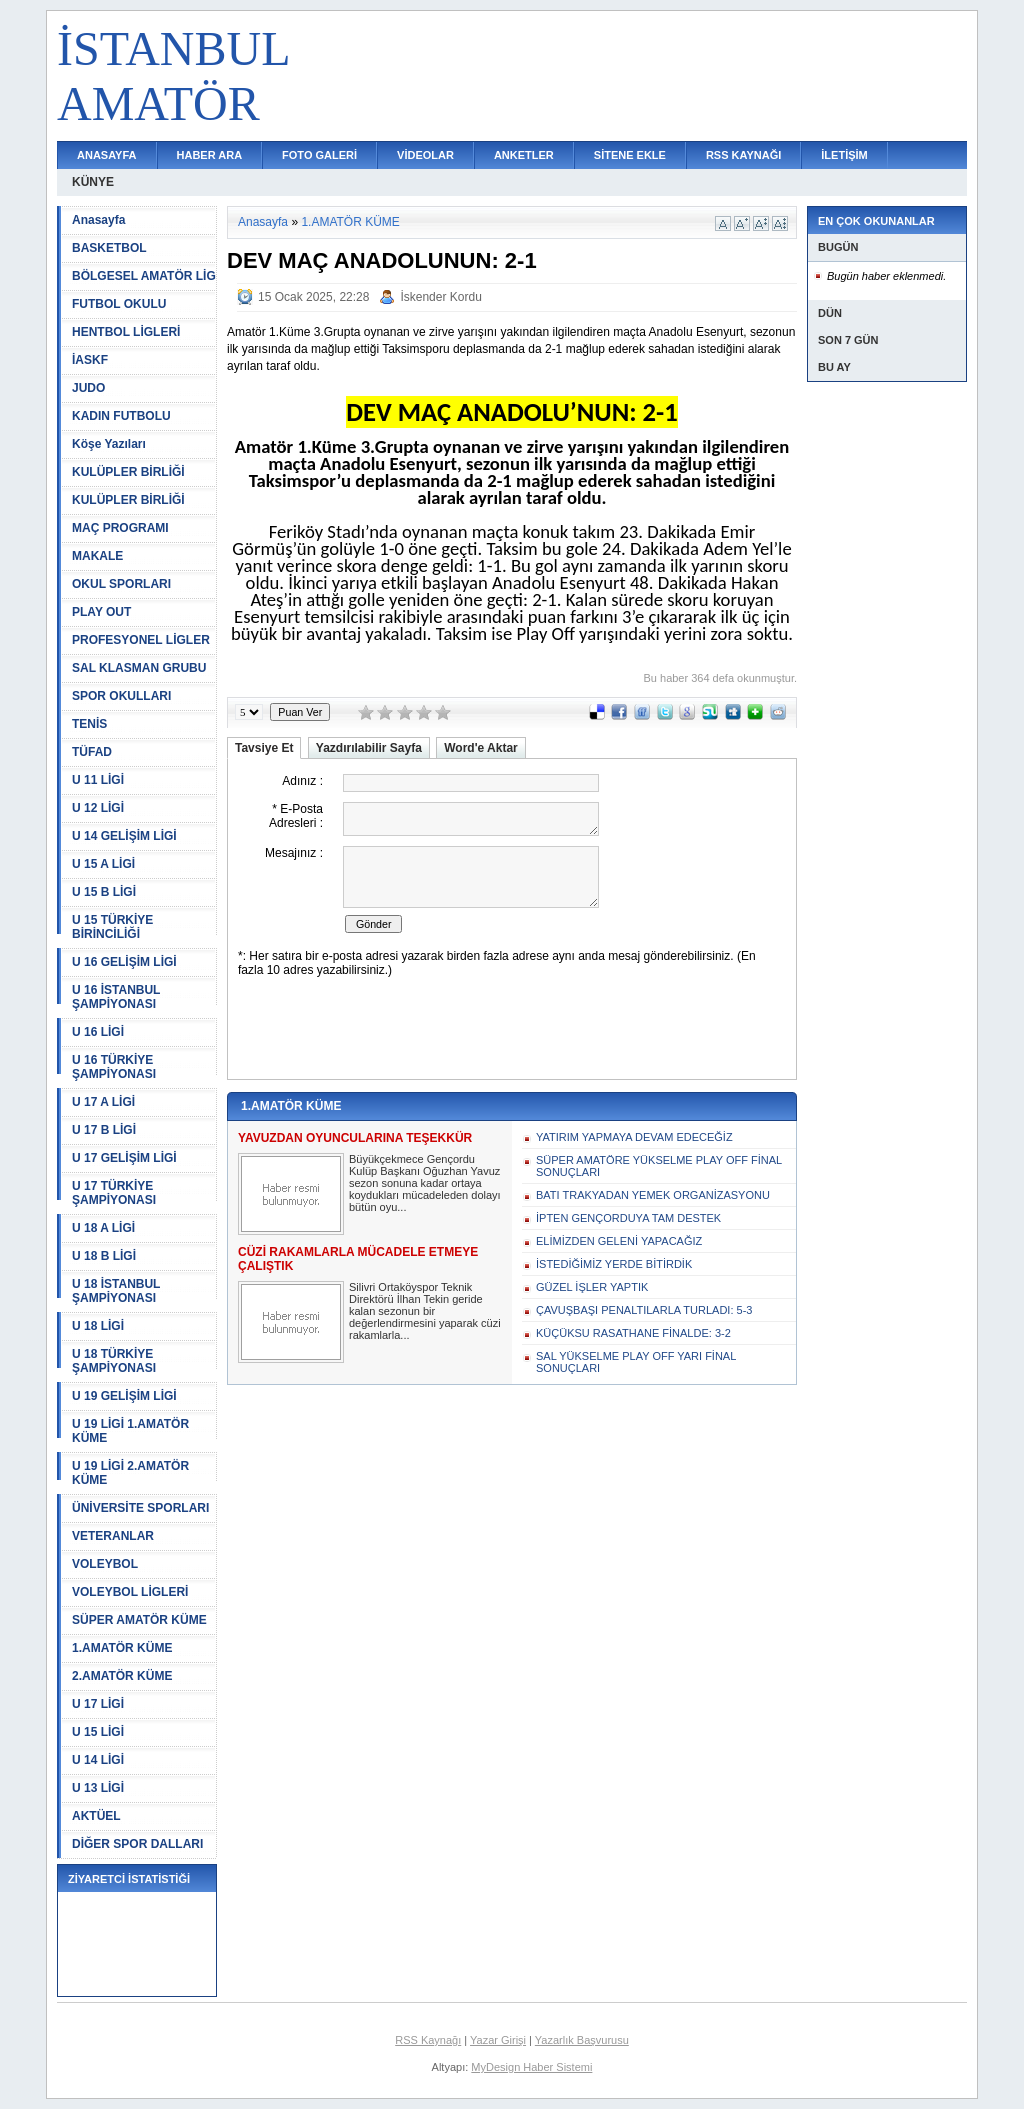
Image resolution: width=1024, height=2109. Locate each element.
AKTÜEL (96, 1816)
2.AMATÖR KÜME (122, 1676)
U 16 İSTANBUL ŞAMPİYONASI (116, 997)
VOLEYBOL (105, 1564)
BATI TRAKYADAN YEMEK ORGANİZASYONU (653, 1195)
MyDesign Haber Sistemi (531, 2067)
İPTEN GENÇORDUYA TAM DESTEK (628, 1218)
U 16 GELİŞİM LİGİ (124, 962)
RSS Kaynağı (428, 2040)
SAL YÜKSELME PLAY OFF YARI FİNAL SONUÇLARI (636, 1362)
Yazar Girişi (498, 2040)
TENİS (89, 724)
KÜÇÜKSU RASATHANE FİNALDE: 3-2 (633, 1333)
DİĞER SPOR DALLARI (137, 1844)
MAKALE (97, 556)
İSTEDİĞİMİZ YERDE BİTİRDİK (614, 1264)
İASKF (90, 360)
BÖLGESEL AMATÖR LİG (144, 276)
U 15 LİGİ (98, 1732)
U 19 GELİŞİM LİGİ (124, 1396)
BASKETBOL (109, 248)
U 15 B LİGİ (104, 892)
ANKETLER (524, 155)
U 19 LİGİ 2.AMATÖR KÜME (130, 1473)
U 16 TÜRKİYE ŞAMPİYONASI (114, 1067)
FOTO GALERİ (319, 155)
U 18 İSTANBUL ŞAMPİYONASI (116, 1291)
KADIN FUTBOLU (121, 416)
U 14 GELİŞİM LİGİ (124, 836)
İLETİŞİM (844, 155)
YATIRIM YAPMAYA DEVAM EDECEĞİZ (634, 1137)
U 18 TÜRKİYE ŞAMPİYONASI (114, 1361)
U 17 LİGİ (98, 1704)
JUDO (88, 388)
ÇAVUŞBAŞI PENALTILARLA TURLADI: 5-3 (644, 1310)
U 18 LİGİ (98, 1326)
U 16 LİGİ (98, 1032)
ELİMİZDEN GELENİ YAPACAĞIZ (619, 1241)
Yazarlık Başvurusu (582, 2040)
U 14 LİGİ (98, 1760)
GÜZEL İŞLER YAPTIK (592, 1287)
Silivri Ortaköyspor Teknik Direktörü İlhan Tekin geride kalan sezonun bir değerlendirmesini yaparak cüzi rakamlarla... (425, 1311)
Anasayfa (98, 220)
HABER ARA (210, 155)
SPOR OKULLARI (121, 696)
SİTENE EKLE (630, 155)
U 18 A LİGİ (103, 1228)
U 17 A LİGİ (103, 1102)
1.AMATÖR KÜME (122, 1648)
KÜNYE (93, 182)
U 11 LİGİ (98, 780)
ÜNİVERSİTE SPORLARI (140, 1508)
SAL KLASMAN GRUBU (139, 668)
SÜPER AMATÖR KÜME (139, 1620)
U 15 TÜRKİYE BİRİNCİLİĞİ (112, 927)
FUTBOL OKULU (119, 304)
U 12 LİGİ (98, 808)
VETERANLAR (113, 1536)
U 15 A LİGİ (103, 864)
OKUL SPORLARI (121, 584)
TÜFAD (92, 752)
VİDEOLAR (425, 155)
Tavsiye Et (264, 748)
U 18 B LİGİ (104, 1256)
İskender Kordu (440, 297)
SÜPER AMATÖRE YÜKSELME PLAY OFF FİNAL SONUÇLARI (659, 1166)
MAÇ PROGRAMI (120, 528)
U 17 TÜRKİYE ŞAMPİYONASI (114, 1193)
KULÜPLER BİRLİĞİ (128, 472)
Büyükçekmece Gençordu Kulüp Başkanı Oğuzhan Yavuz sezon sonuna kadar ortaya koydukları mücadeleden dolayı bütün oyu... (425, 1183)
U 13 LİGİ (98, 1788)
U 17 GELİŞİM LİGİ (124, 1158)
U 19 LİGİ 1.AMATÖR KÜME (130, 1431)
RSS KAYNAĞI (743, 155)
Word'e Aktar (481, 748)
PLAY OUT (101, 612)
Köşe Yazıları (109, 444)
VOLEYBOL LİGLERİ (130, 1592)
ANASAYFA (107, 155)
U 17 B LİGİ (104, 1130)
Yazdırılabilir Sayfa (369, 748)
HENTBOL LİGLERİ (126, 332)
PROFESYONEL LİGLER (141, 640)
